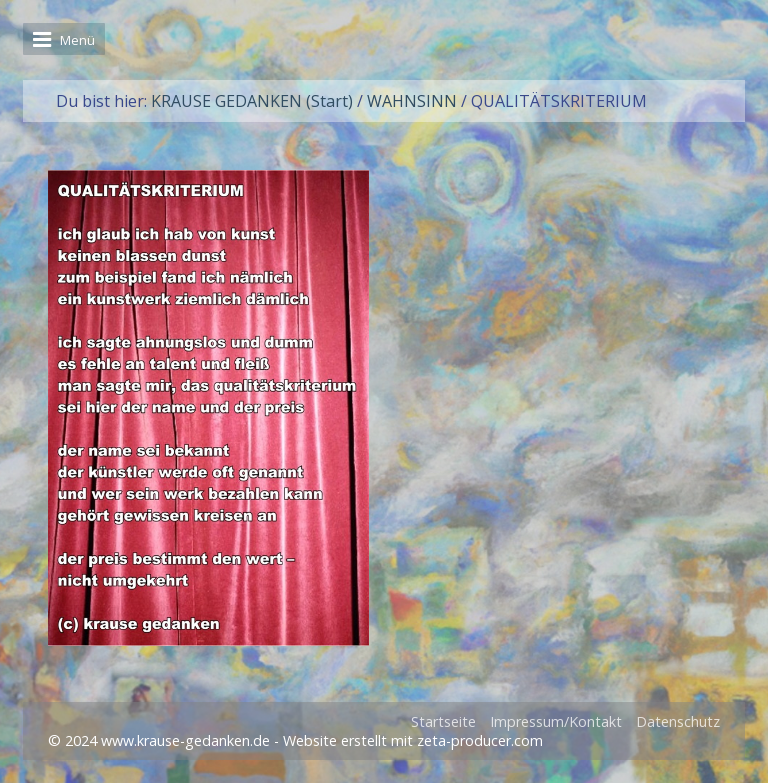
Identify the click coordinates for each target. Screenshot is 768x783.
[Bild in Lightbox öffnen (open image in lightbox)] (208, 408)
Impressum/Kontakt (556, 721)
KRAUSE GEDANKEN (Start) (252, 101)
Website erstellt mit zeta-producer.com (413, 740)
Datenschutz (678, 721)
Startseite (443, 721)
